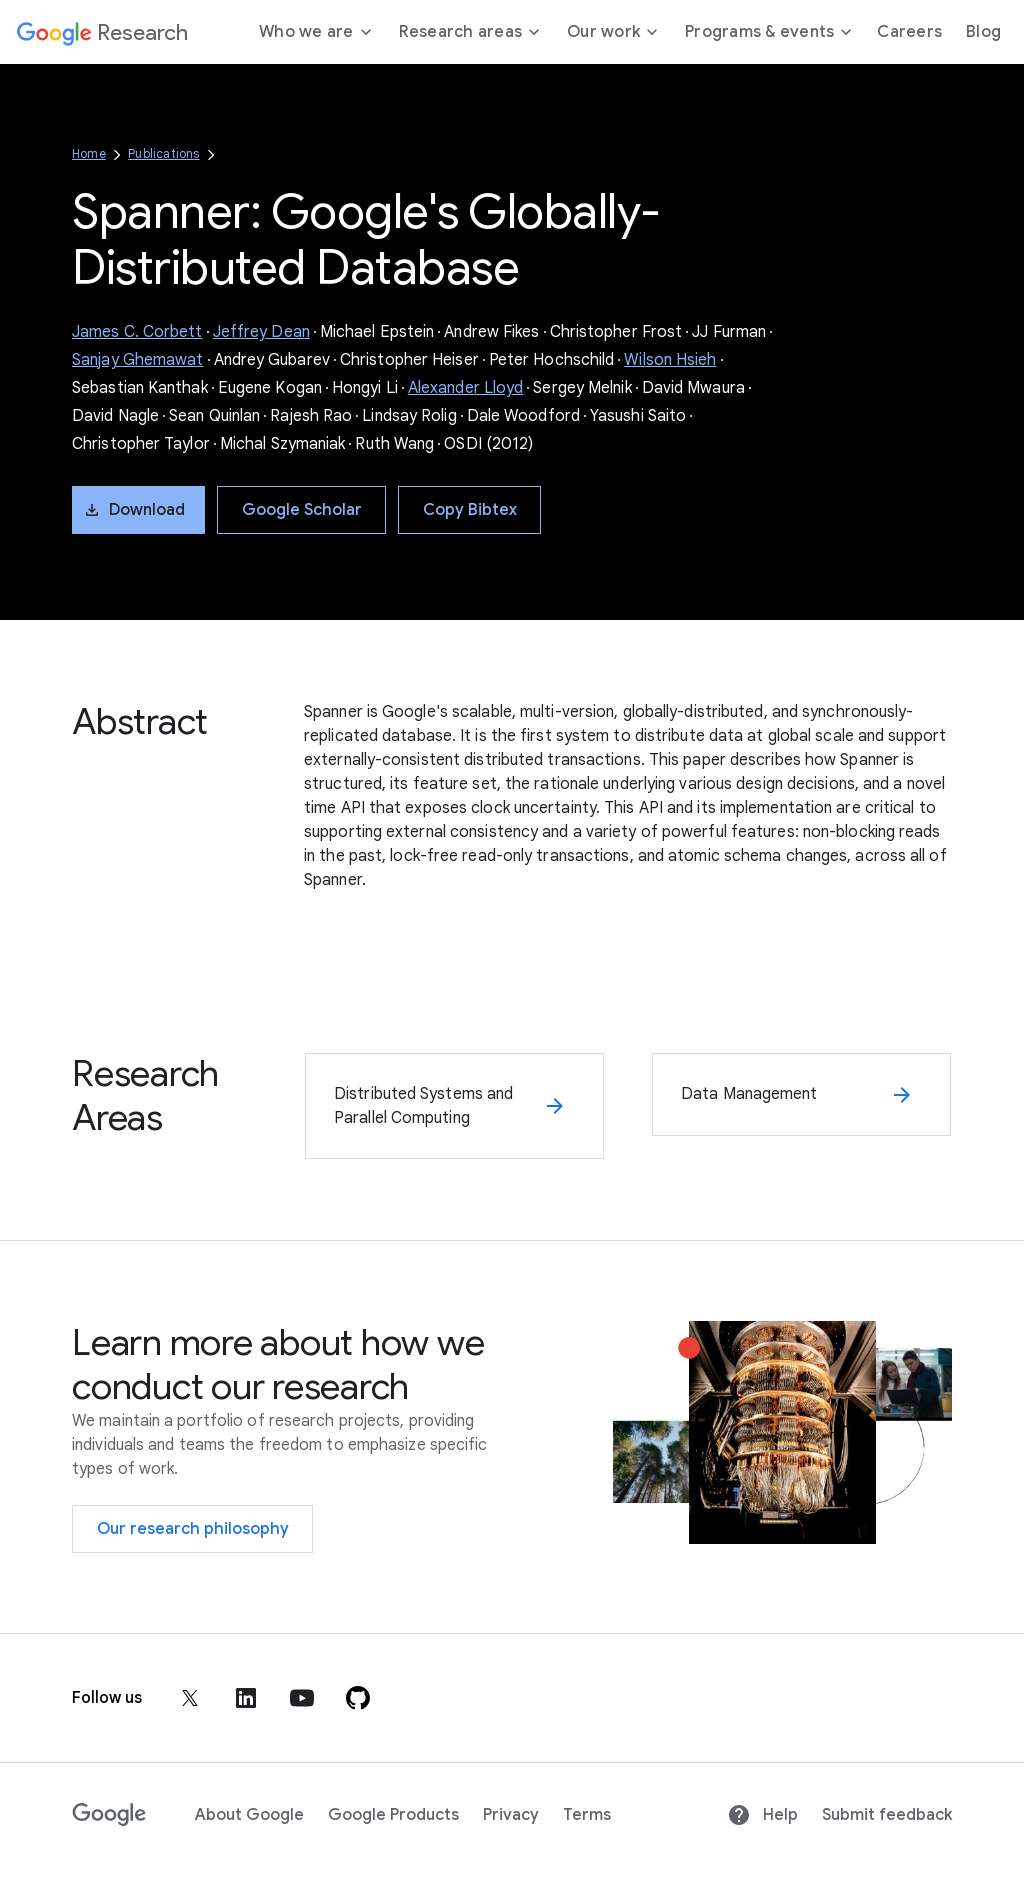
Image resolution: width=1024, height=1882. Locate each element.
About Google (249, 1815)
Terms (587, 1815)
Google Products (393, 1815)
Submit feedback (887, 1815)
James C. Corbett (137, 332)
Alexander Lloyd (466, 388)
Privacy (511, 1815)
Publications (163, 153)
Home (89, 153)
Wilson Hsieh (670, 360)
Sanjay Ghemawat (138, 360)
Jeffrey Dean (261, 332)
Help (762, 1815)
